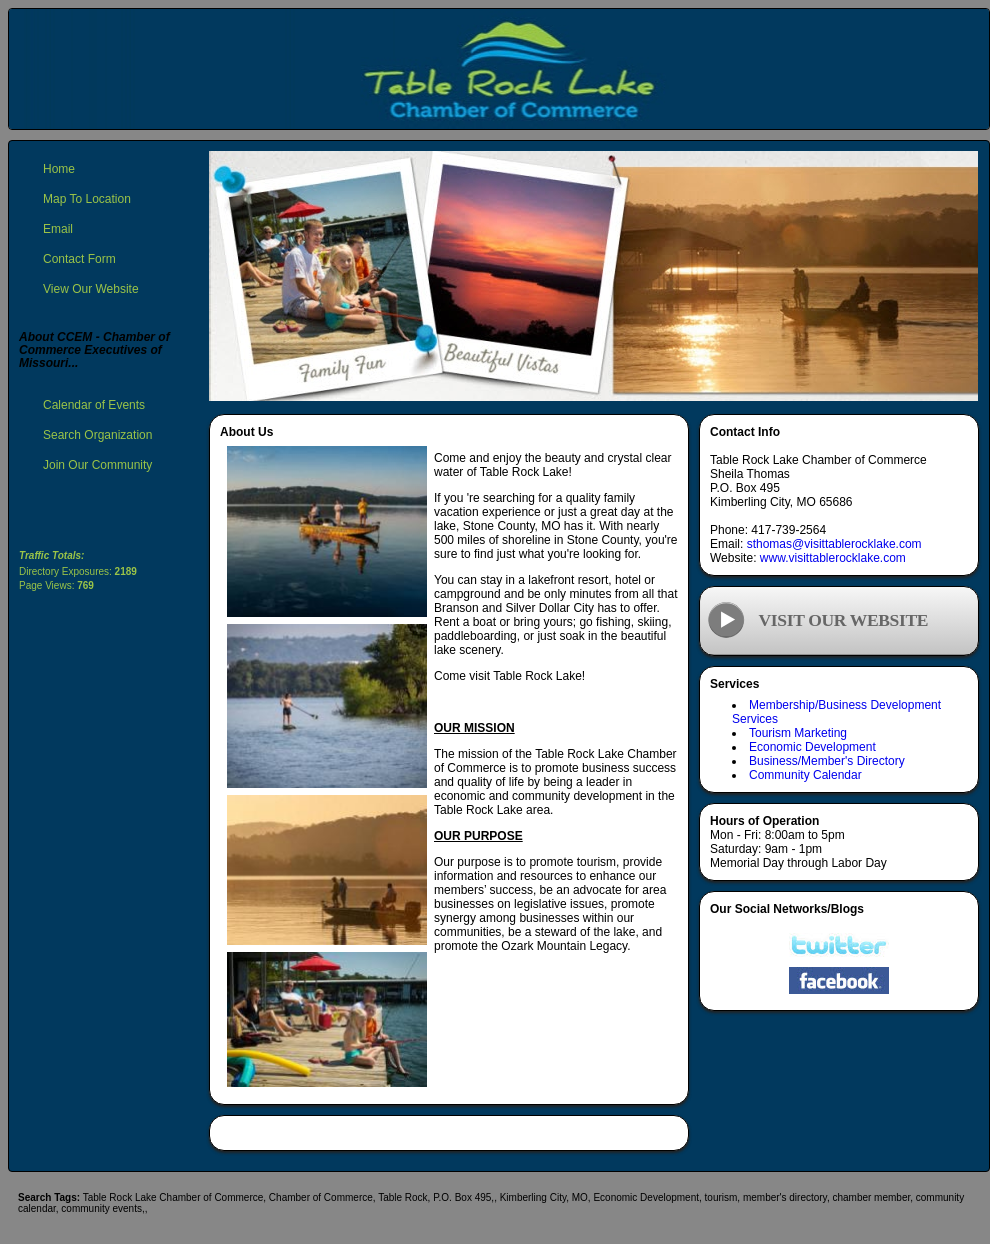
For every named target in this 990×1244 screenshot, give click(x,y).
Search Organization (97, 435)
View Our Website (91, 289)
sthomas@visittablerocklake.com (834, 544)
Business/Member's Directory (827, 761)
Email (58, 229)
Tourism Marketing (798, 733)
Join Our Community (97, 465)
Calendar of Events (94, 405)
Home (59, 169)
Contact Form (79, 259)
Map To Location (87, 199)
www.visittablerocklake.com (833, 558)
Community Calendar (805, 775)
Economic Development (812, 747)
